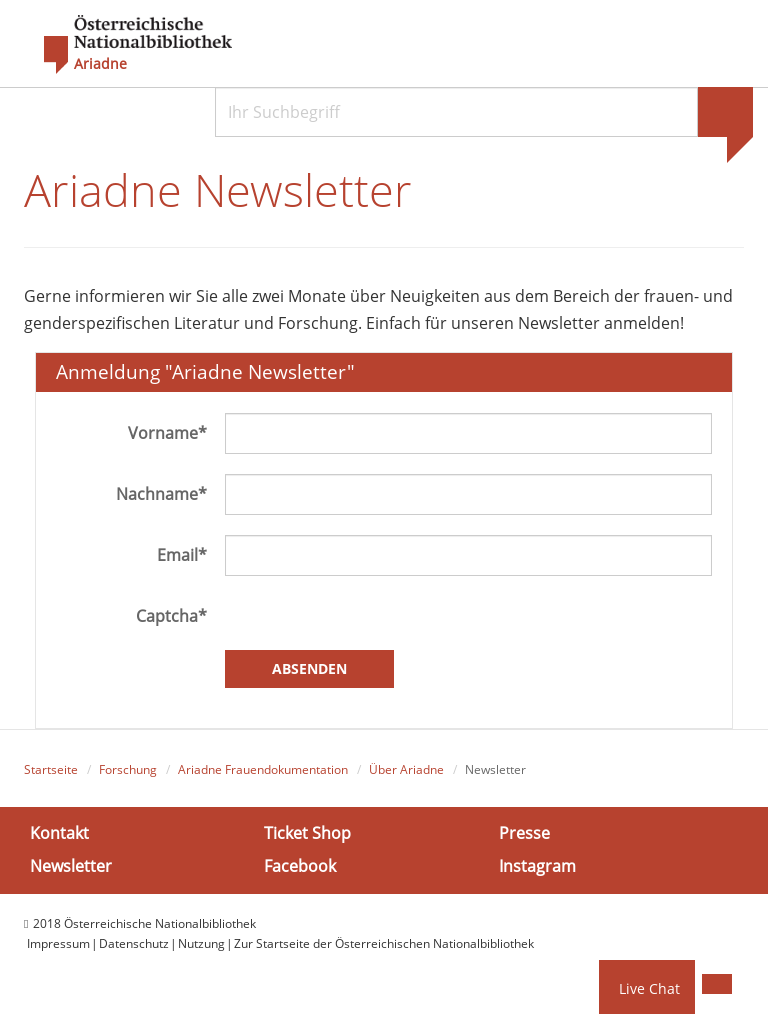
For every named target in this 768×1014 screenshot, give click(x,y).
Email (182, 555)
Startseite (51, 769)
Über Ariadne (406, 769)
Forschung (128, 769)
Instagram (537, 866)
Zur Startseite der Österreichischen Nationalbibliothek (384, 943)
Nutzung (201, 943)
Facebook (300, 866)
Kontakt (59, 833)
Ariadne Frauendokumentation (263, 769)
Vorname (167, 433)
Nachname (161, 494)
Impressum (58, 943)
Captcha (171, 616)
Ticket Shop (307, 833)
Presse (524, 833)
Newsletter (71, 866)
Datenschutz (134, 943)
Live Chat (649, 988)
